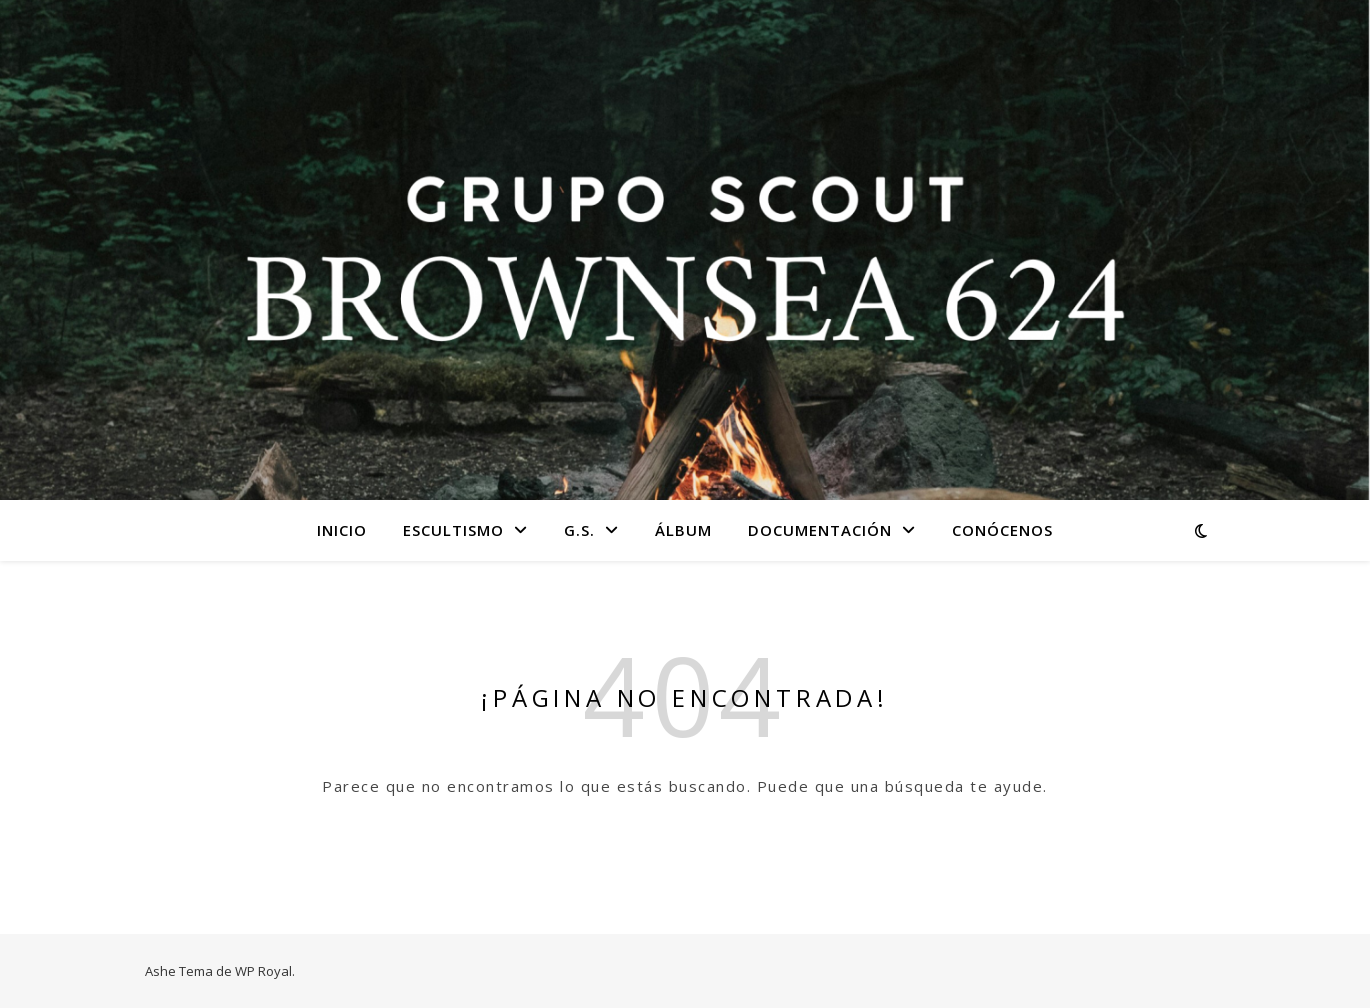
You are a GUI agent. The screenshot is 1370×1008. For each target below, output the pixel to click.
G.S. (579, 530)
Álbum (683, 530)
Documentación (820, 530)
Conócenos (1002, 530)
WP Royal (263, 971)
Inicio (342, 530)
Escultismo (453, 530)
